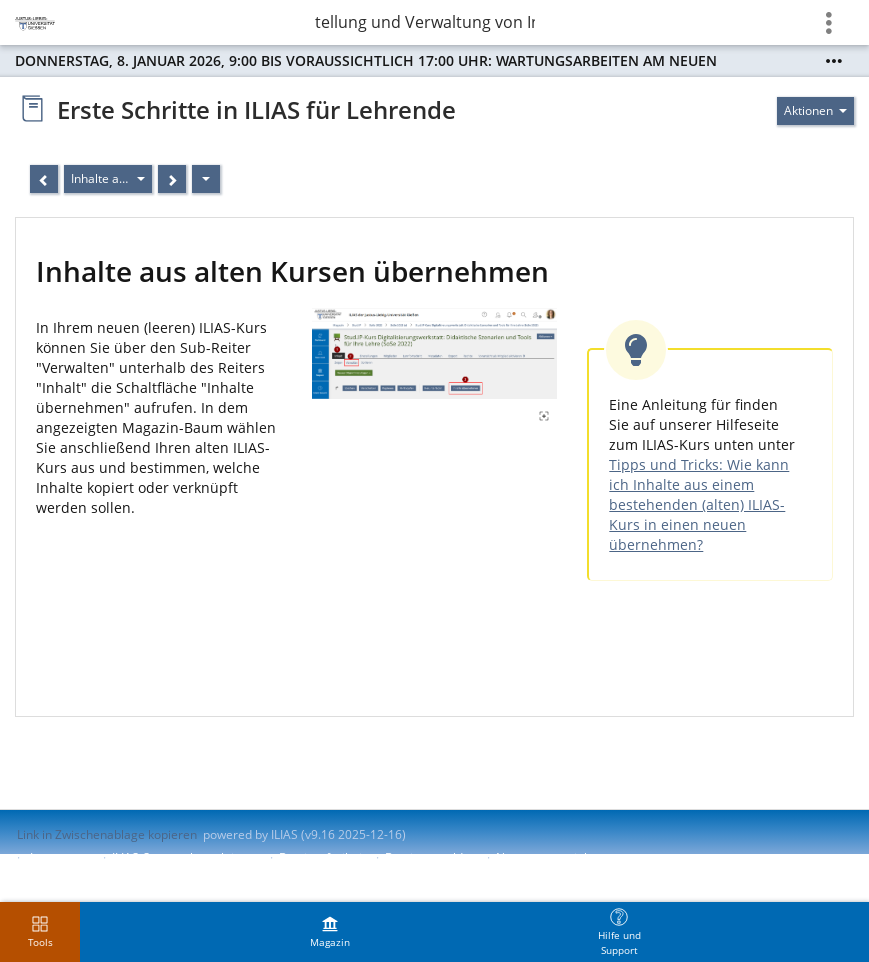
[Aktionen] (206, 179)
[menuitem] (330, 932)
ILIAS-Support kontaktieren (186, 857)
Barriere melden (431, 857)
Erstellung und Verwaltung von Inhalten (425, 22)
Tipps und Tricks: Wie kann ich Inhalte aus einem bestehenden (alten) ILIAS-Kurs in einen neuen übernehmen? (699, 504)
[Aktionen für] (815, 111)
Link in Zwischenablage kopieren (107, 834)
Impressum (61, 857)
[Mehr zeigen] (834, 61)
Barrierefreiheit (322, 857)
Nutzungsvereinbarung (560, 857)
